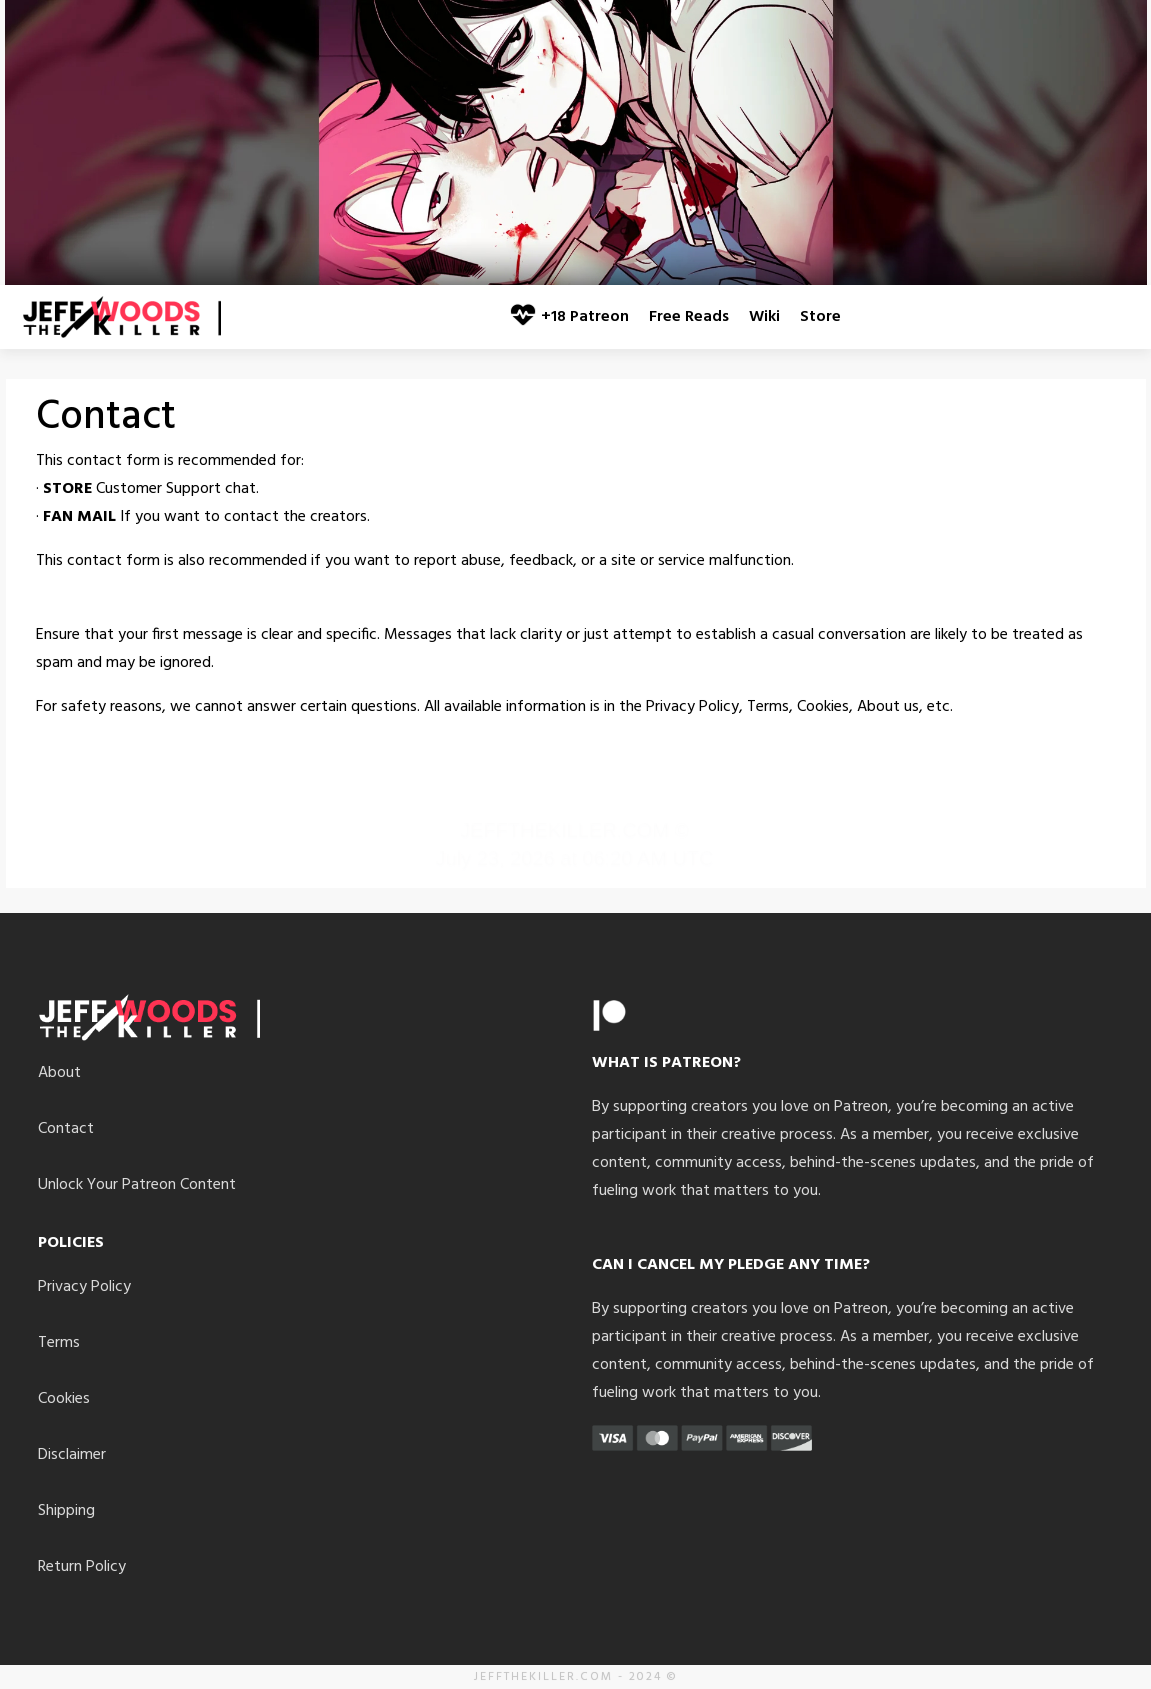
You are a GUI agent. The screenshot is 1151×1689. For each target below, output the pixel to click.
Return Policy (82, 1567)
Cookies (64, 1399)
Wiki (764, 317)
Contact (66, 1129)
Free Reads (689, 317)
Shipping (66, 1511)
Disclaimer (72, 1455)
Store (820, 317)
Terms (59, 1343)
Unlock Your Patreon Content (137, 1185)
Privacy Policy (84, 1287)
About (59, 1073)
